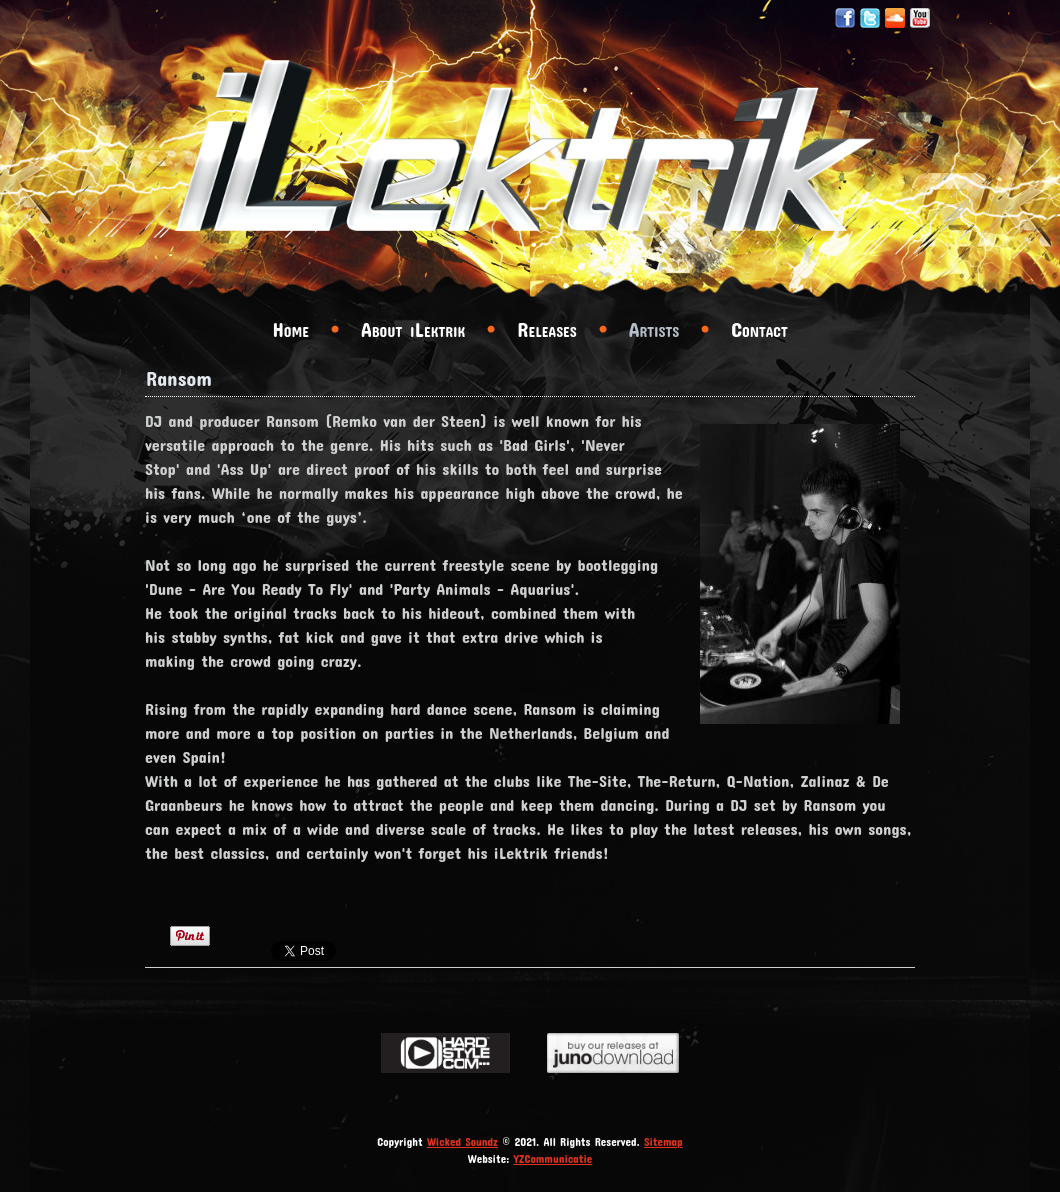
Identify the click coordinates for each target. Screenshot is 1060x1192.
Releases (546, 329)
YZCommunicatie (553, 1158)
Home (290, 329)
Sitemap (663, 1141)
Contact (759, 329)
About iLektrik (413, 329)
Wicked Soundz (462, 1141)
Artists (654, 329)
